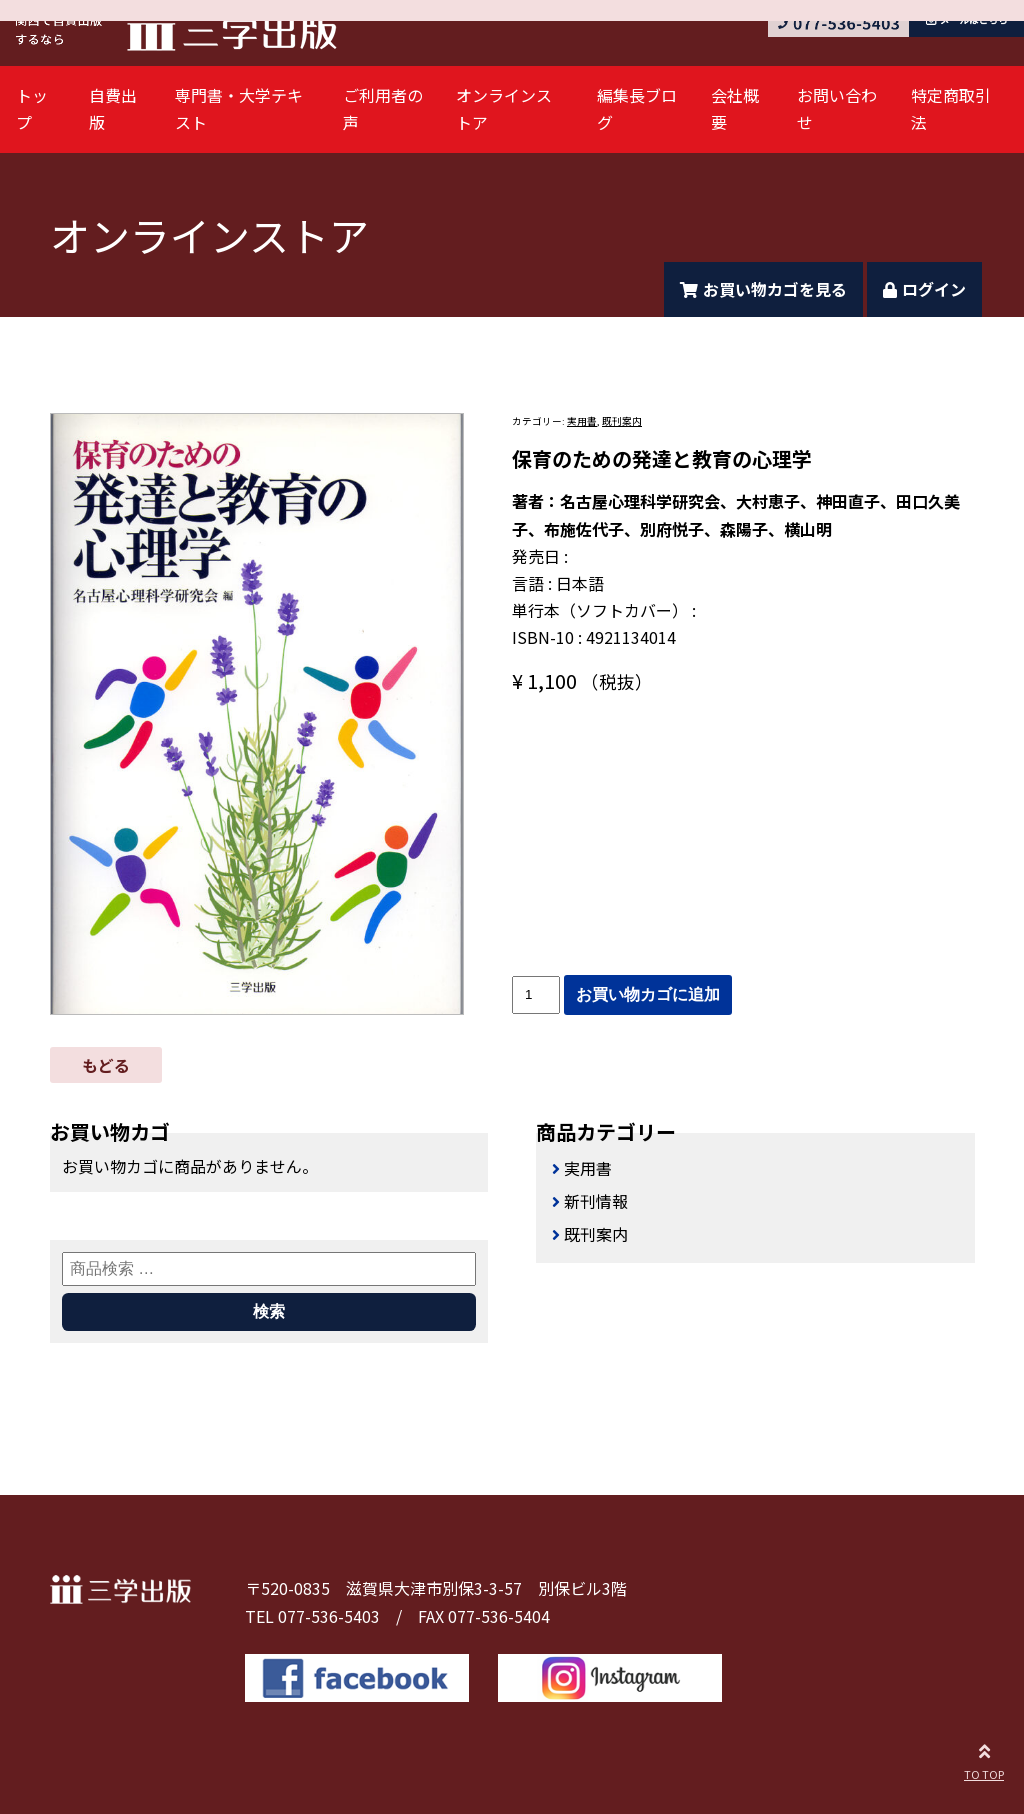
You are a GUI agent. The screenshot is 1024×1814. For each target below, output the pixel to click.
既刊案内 (622, 421)
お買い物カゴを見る (763, 289)
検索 (269, 1311)
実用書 (582, 421)
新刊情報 (596, 1201)
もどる (106, 1065)
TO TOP (984, 1759)
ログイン (924, 289)
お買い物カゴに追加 (648, 994)
